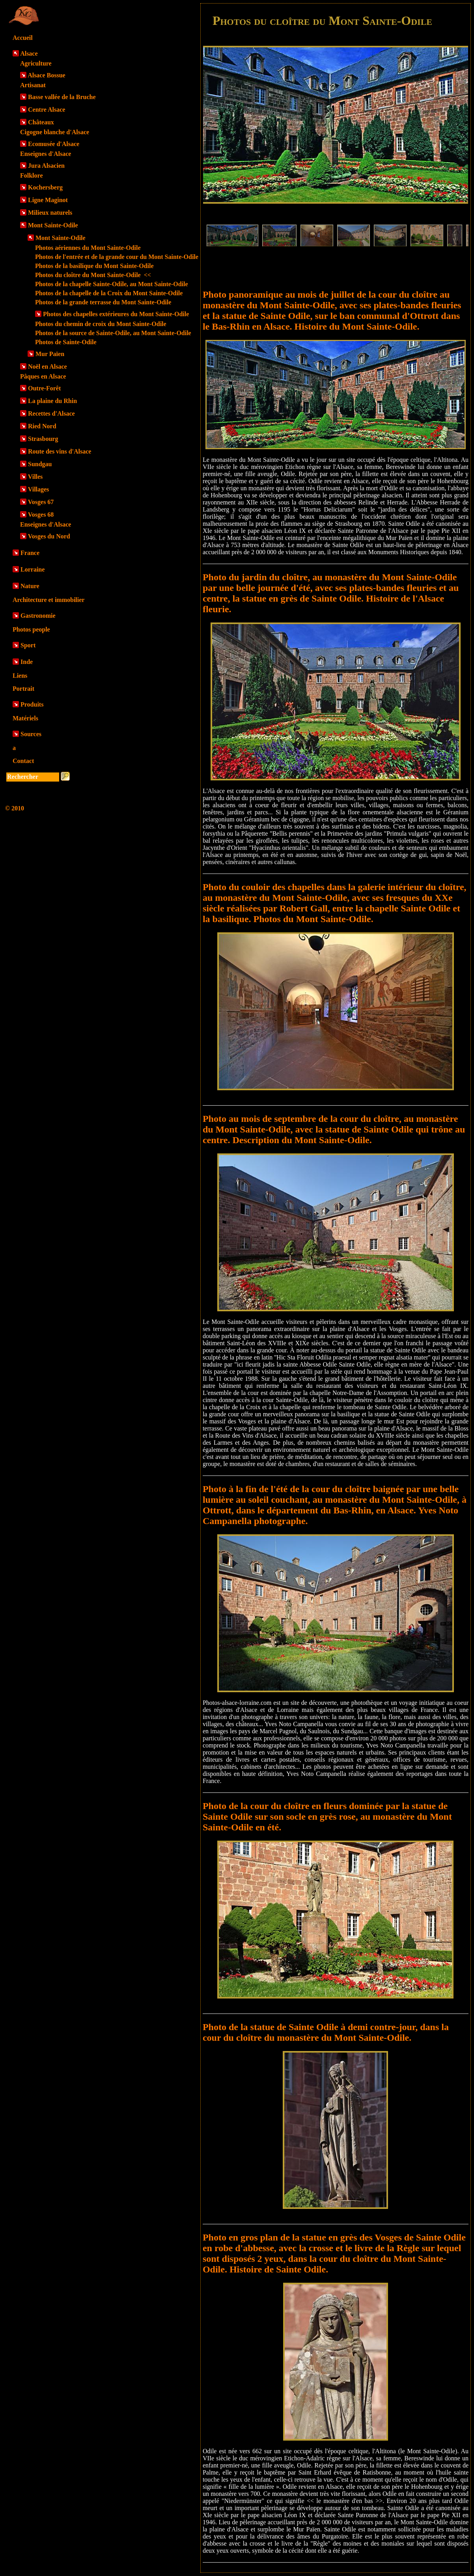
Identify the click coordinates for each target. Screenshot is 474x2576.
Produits (32, 704)
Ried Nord (42, 426)
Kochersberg (45, 187)
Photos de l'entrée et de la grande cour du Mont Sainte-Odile (116, 256)
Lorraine (33, 569)
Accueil (23, 37)
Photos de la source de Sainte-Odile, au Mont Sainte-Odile (113, 333)
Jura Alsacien (46, 165)
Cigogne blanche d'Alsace (54, 132)
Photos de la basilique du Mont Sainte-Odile (94, 265)
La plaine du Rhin (52, 400)
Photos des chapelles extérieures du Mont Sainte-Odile (116, 314)
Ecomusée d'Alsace (53, 144)
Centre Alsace (46, 109)
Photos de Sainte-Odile (66, 342)
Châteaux (41, 122)
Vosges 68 (41, 514)
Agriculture (36, 63)
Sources (31, 734)
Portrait (23, 688)
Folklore (31, 175)
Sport (28, 645)
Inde (27, 661)
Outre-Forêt (44, 388)
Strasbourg (43, 438)
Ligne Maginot (48, 200)
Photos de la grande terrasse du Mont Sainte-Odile (103, 302)
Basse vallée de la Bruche (62, 97)
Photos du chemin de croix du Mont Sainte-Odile (100, 324)
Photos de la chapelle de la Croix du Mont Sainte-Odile (109, 293)
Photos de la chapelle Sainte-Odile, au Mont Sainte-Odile (111, 284)
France (30, 552)
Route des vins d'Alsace (59, 451)
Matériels (25, 718)
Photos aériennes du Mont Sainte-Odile (88, 247)
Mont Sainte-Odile (53, 225)
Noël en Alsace (47, 366)
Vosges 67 (41, 502)
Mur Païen (49, 354)
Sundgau (40, 464)
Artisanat (33, 85)
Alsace (28, 53)
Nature (30, 586)
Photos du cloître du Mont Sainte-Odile (93, 275)
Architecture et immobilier (48, 599)
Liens (20, 675)
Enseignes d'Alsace (45, 153)
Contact (23, 760)
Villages (38, 489)
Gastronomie (38, 615)
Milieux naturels (50, 212)
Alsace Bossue (46, 75)
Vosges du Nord (49, 536)
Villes (35, 476)
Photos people (31, 629)
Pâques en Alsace (43, 376)
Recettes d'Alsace (51, 413)
